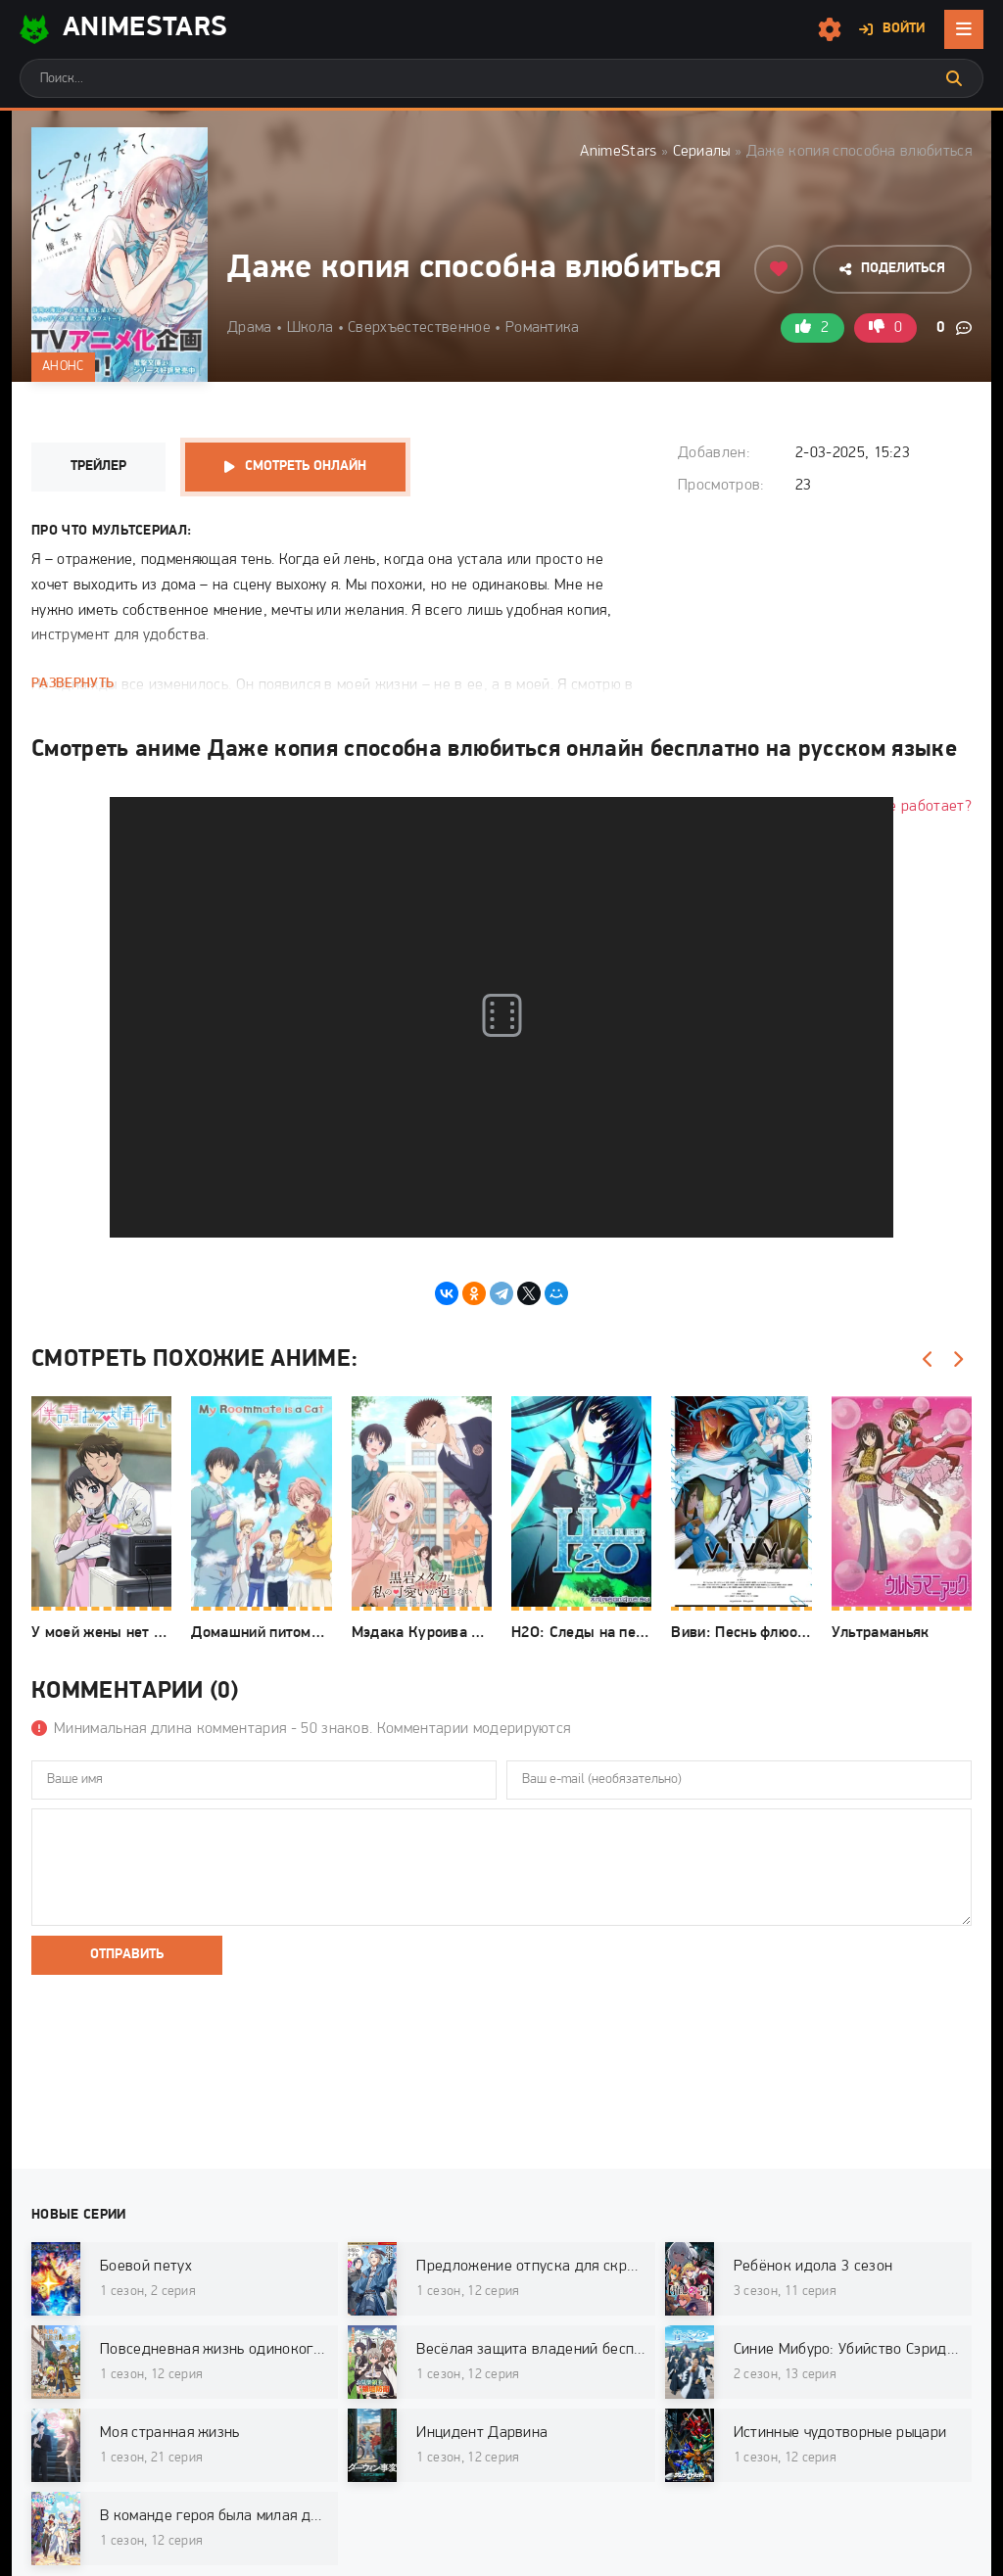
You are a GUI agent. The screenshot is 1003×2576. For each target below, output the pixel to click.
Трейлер (98, 466)
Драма (249, 328)
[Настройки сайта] (829, 29)
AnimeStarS (123, 29)
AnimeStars (618, 152)
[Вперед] (957, 1360)
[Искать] (954, 78)
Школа (310, 328)
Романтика (542, 328)
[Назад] (927, 1360)
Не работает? (925, 807)
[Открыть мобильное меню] (963, 29)
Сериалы (702, 152)
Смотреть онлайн (305, 466)
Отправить (127, 1954)
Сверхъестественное (419, 328)
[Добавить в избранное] (778, 269)
